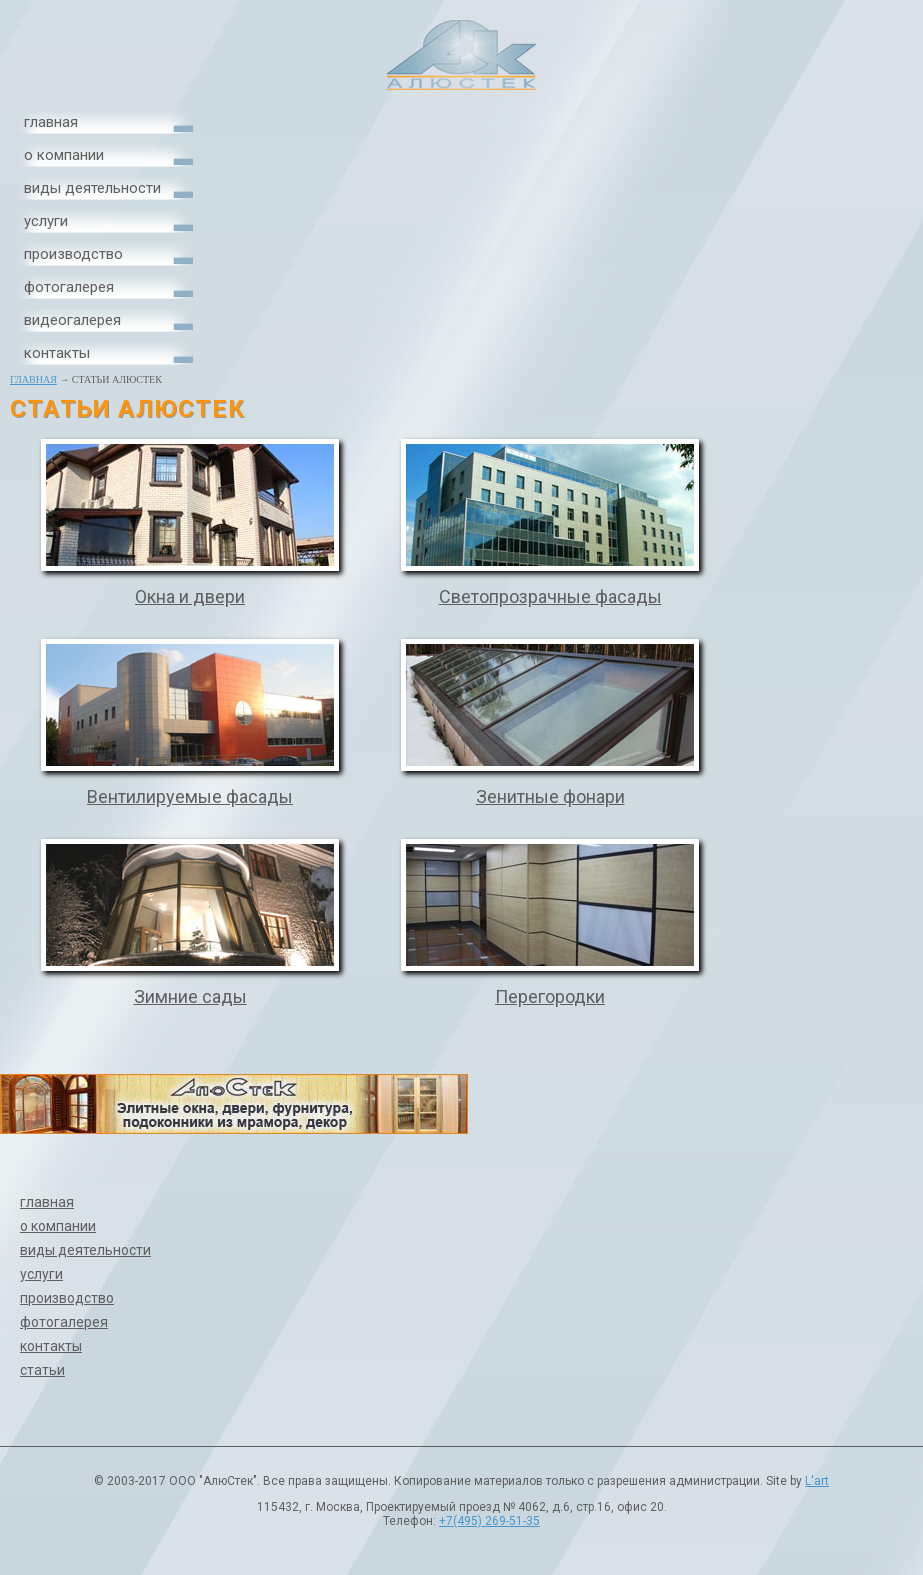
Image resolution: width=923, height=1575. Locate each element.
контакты (57, 353)
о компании (64, 155)
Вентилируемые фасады (190, 796)
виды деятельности (92, 188)
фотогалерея (69, 287)
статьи (42, 1370)
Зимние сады (190, 996)
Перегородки (550, 996)
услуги (46, 221)
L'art (817, 1481)
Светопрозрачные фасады (550, 596)
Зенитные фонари (550, 796)
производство (73, 254)
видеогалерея (72, 320)
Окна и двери (190, 596)
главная (51, 122)
